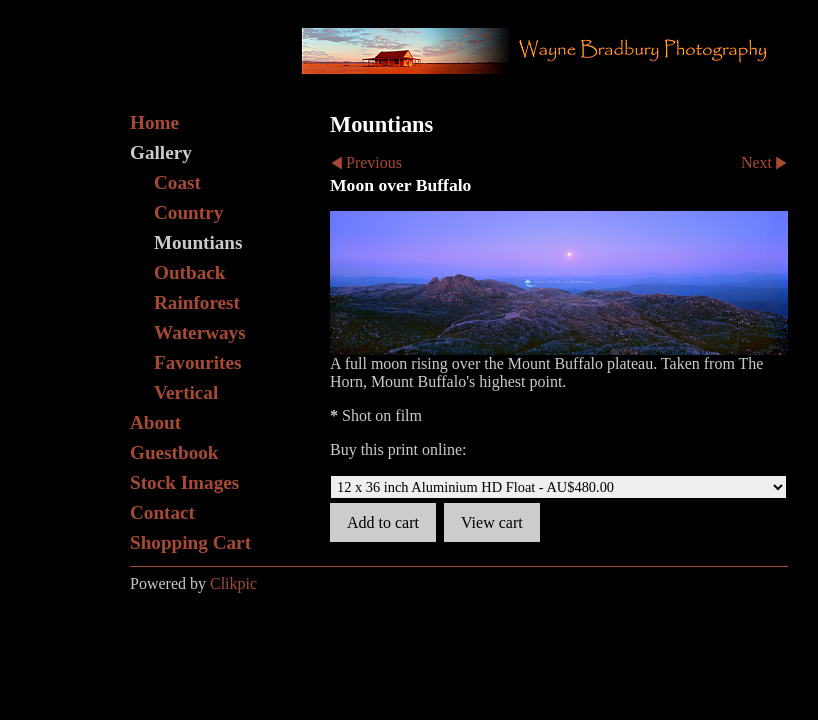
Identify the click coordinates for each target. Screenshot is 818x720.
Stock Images (184, 482)
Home (154, 122)
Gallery (161, 152)
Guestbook (174, 452)
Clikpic (233, 583)
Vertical (186, 392)
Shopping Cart (190, 542)
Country (188, 212)
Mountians (198, 242)
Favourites (197, 362)
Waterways (200, 332)
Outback (189, 272)
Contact (162, 512)
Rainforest (197, 302)
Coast (177, 182)
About (155, 422)
